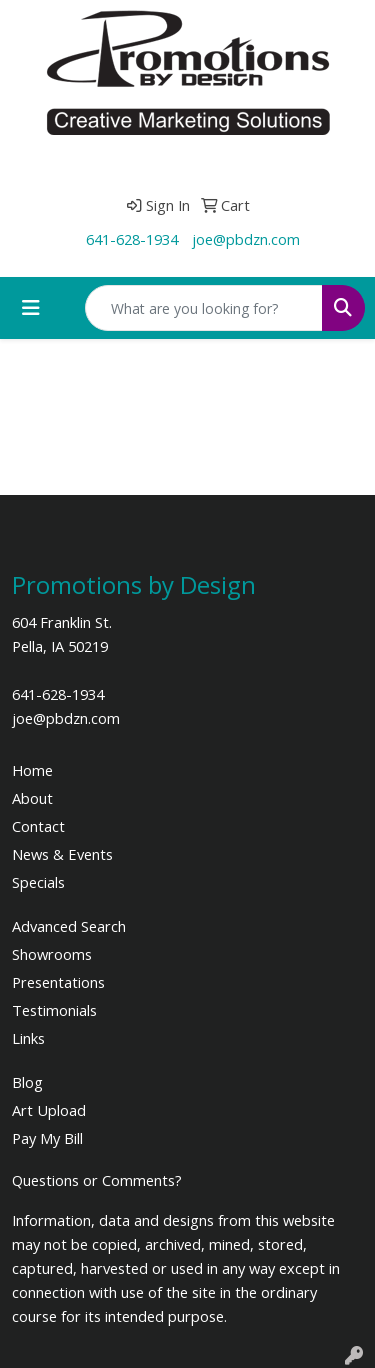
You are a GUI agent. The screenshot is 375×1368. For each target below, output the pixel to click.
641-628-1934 (132, 239)
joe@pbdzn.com (246, 239)
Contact (38, 826)
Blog (27, 1082)
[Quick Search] (204, 308)
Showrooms (52, 954)
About (32, 798)
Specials (38, 882)
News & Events (62, 854)
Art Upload (49, 1110)
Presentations (58, 982)
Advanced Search (69, 926)
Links (28, 1038)
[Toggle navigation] (31, 308)
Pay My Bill (47, 1138)
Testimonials (54, 1010)
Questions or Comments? (97, 1180)
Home (32, 770)
